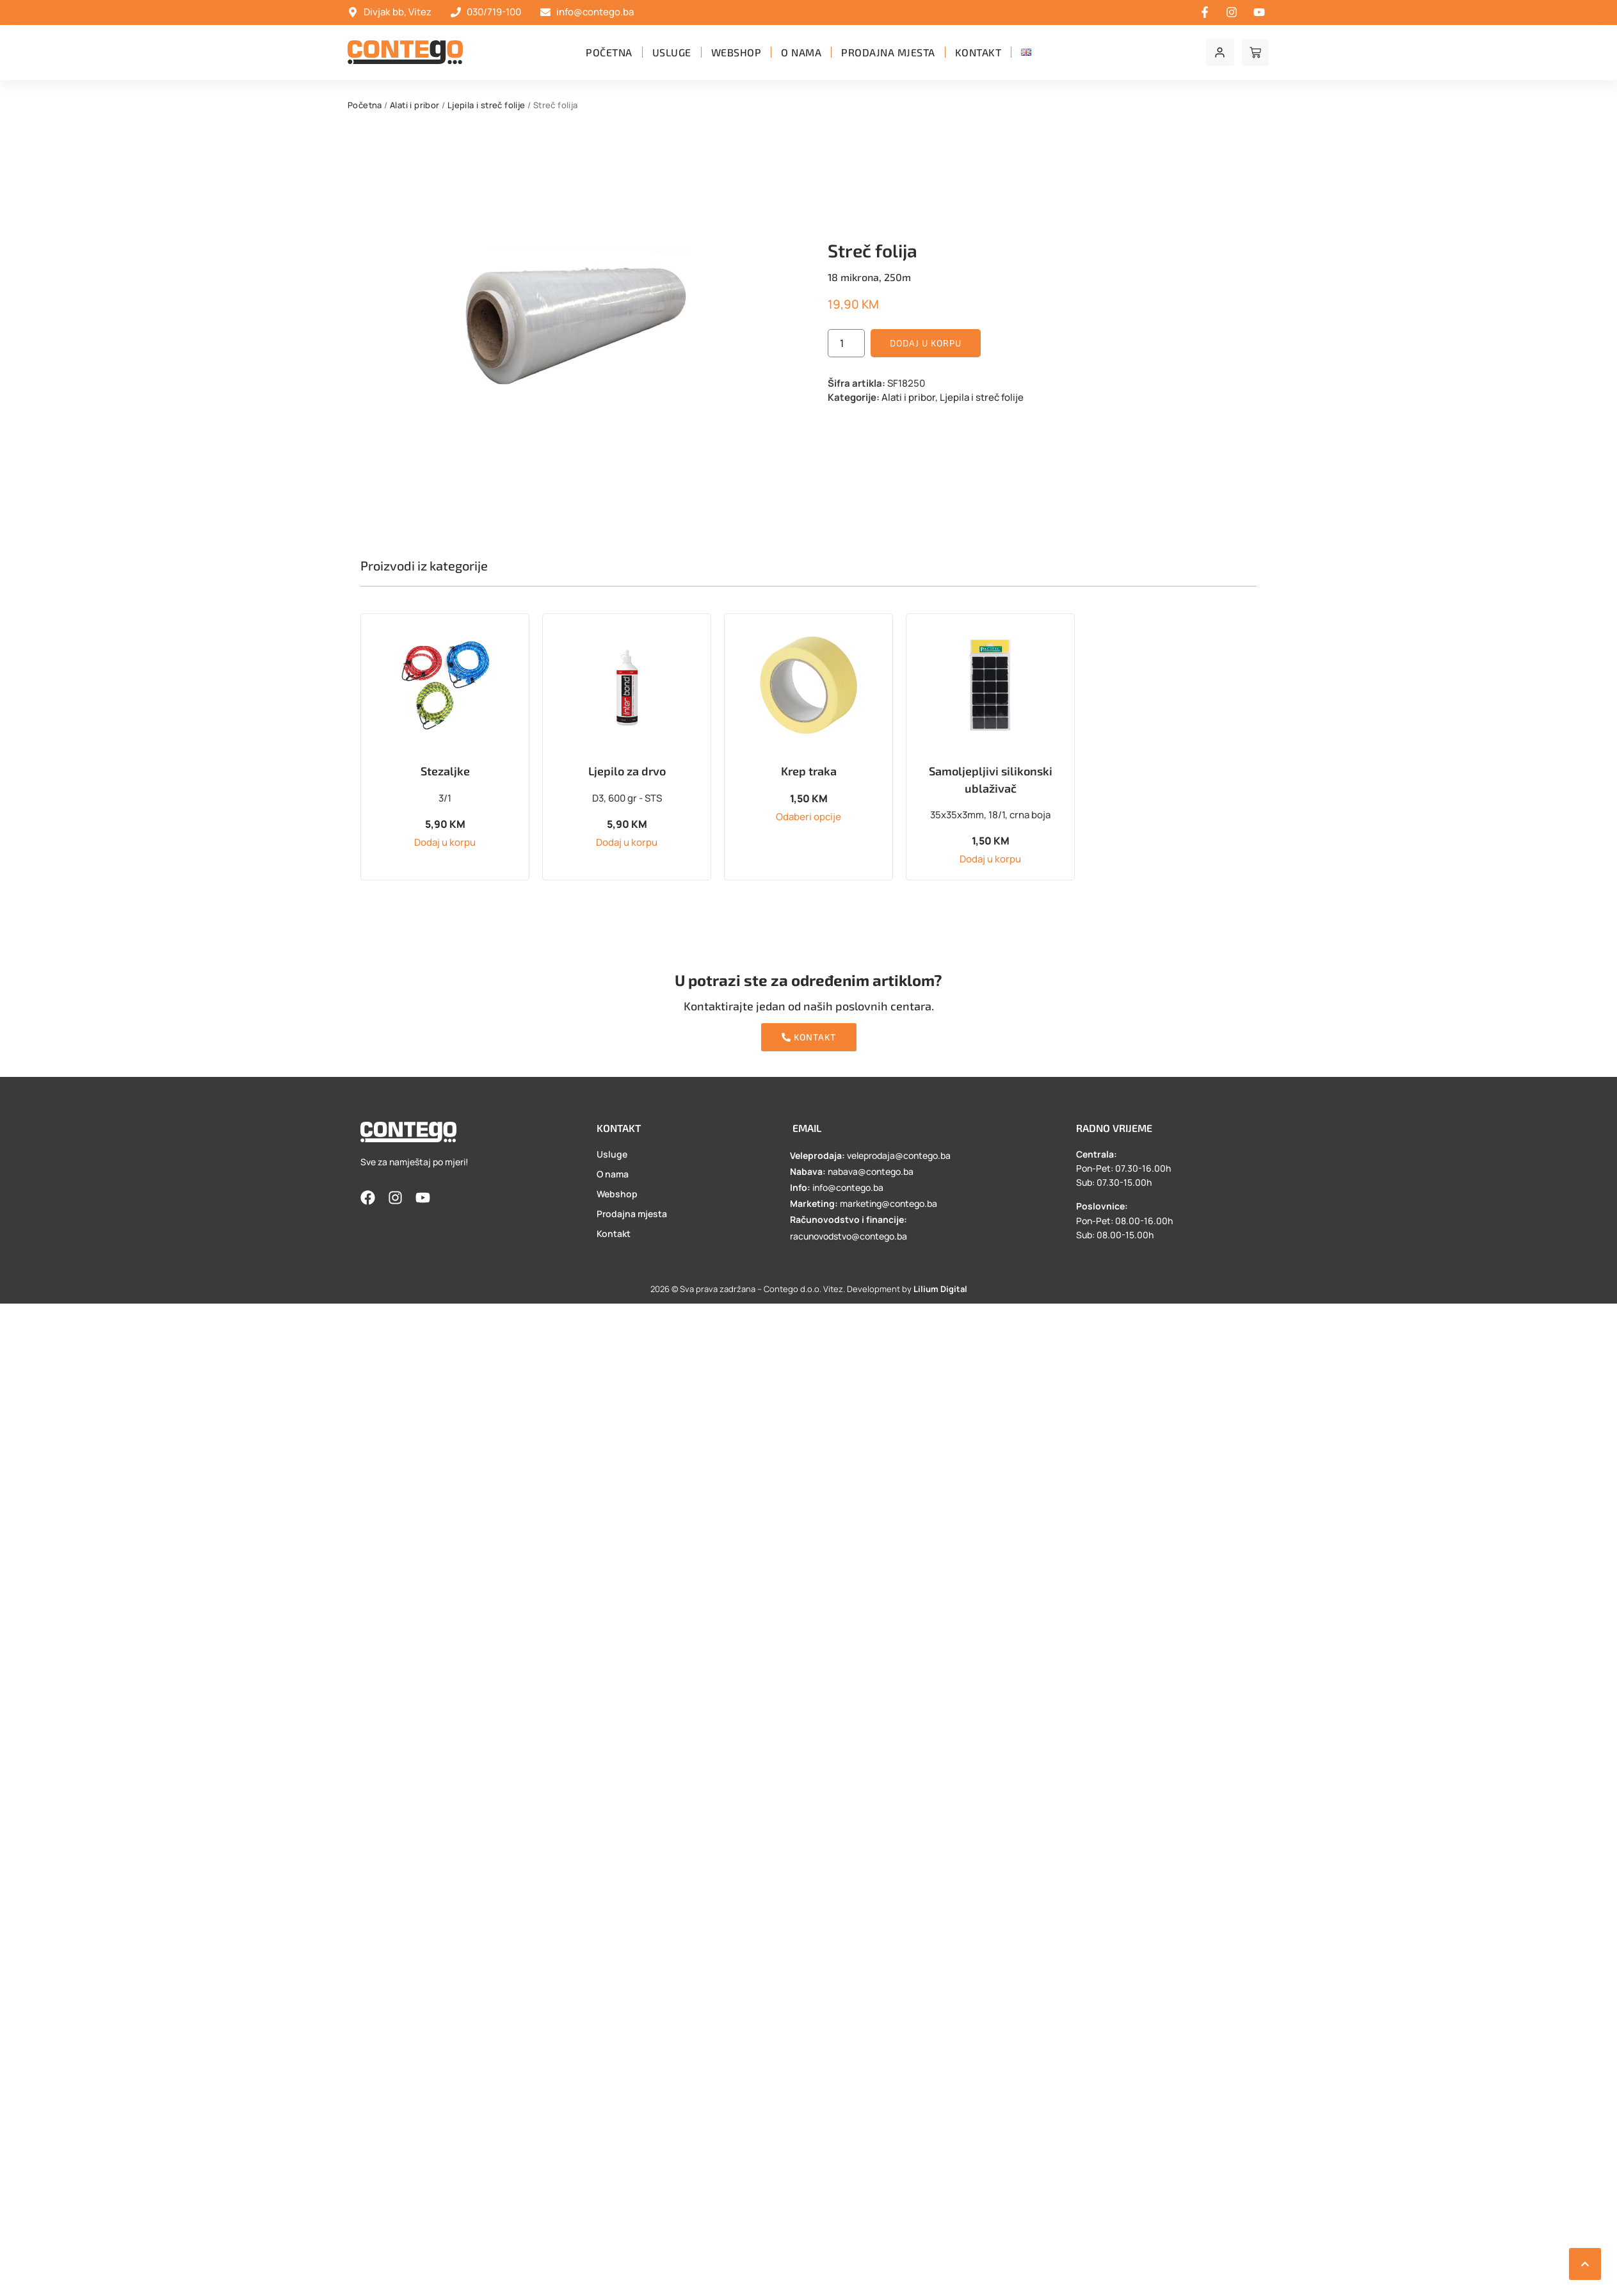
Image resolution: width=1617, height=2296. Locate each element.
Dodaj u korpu (925, 342)
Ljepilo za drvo (627, 771)
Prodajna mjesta (888, 52)
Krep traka (809, 771)
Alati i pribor (415, 105)
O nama (801, 52)
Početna (609, 52)
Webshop (736, 52)
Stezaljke (445, 771)
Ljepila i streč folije (486, 105)
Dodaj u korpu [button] (445, 842)
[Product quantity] (846, 343)
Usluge (671, 52)
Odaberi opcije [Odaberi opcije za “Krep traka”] (808, 816)
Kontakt (978, 52)
